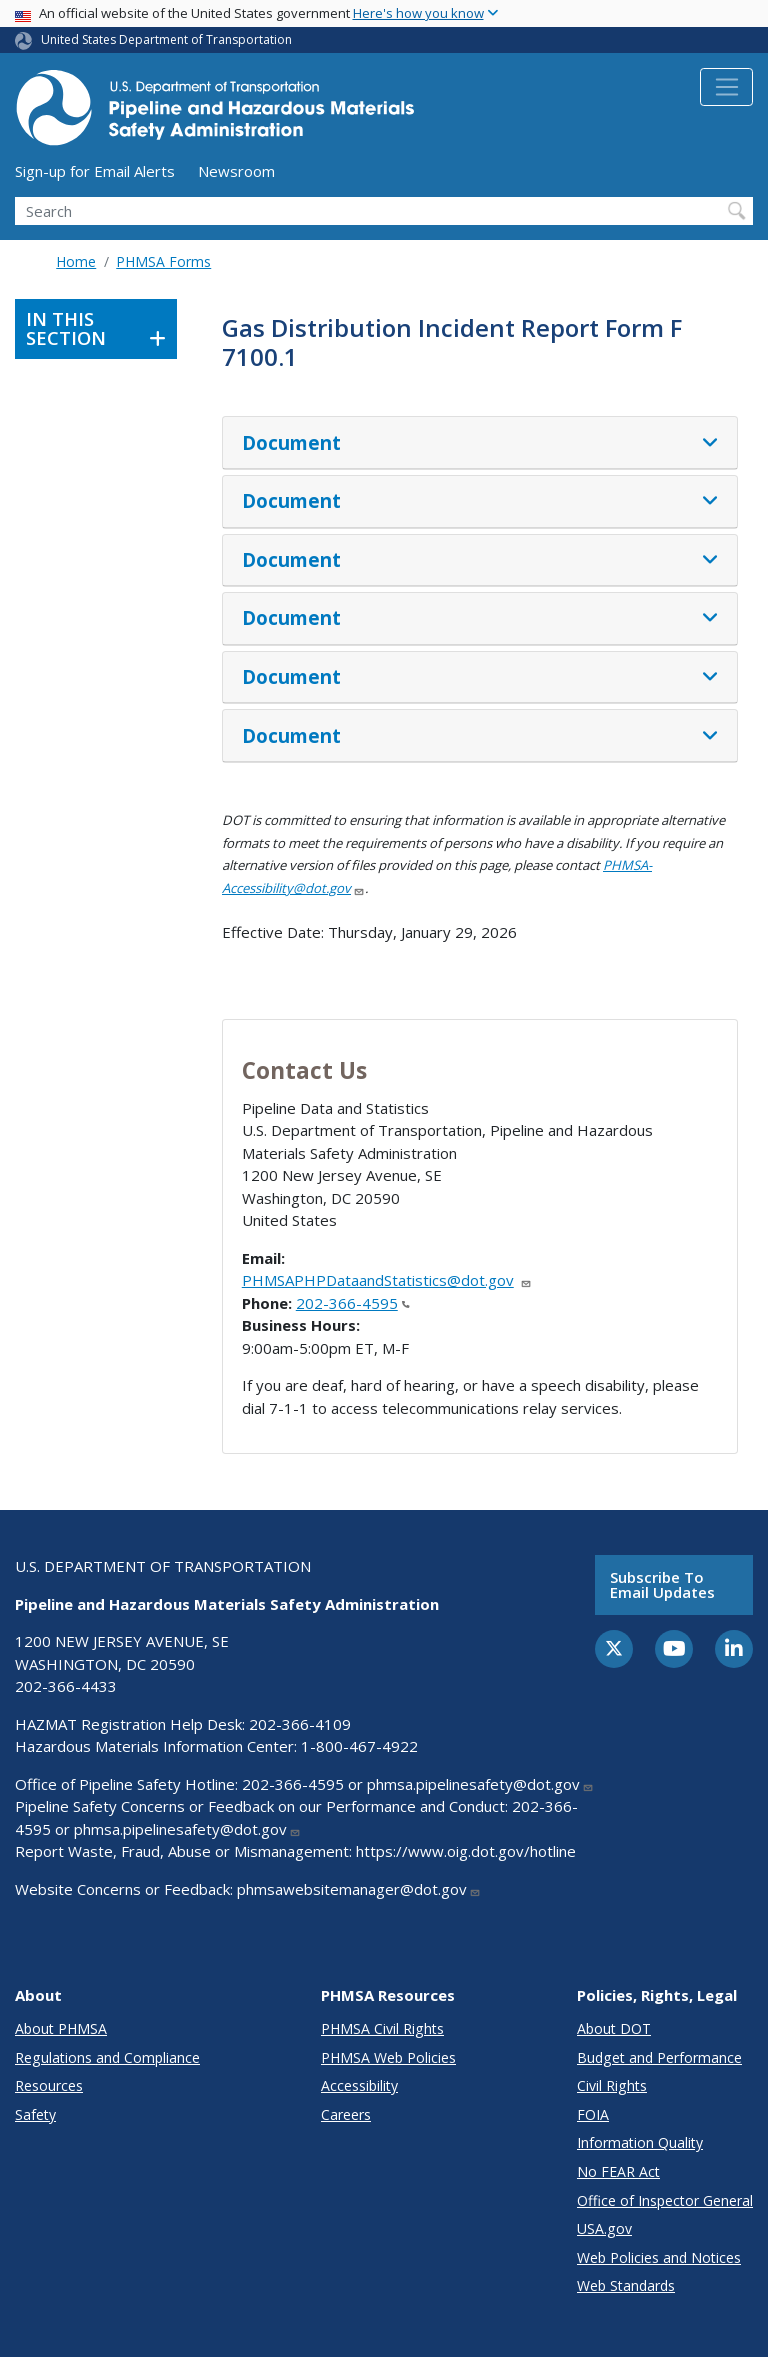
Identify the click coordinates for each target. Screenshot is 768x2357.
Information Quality (640, 2142)
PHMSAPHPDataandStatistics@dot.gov (387, 1280)
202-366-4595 (353, 1303)
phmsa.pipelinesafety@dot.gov (480, 1784)
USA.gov (604, 2228)
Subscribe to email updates (662, 1584)
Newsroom (236, 171)
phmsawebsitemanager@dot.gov (359, 1889)
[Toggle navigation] (726, 87)
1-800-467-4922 (359, 1746)
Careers (346, 2114)
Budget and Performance (659, 2057)
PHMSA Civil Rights (382, 2028)
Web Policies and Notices (659, 2257)
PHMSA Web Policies (388, 2057)
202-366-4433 (66, 1686)
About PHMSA (61, 2028)
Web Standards (626, 2285)
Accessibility (359, 2085)
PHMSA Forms (163, 261)
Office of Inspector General (665, 2200)
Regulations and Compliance (107, 2057)
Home (76, 261)
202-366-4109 (300, 1724)
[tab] (480, 443)
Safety (35, 2114)
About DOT (614, 2028)
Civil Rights (612, 2085)
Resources (49, 2085)
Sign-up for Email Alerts (95, 171)
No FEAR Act (618, 2171)
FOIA (593, 2114)
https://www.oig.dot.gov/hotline (466, 1851)
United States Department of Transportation (166, 39)
